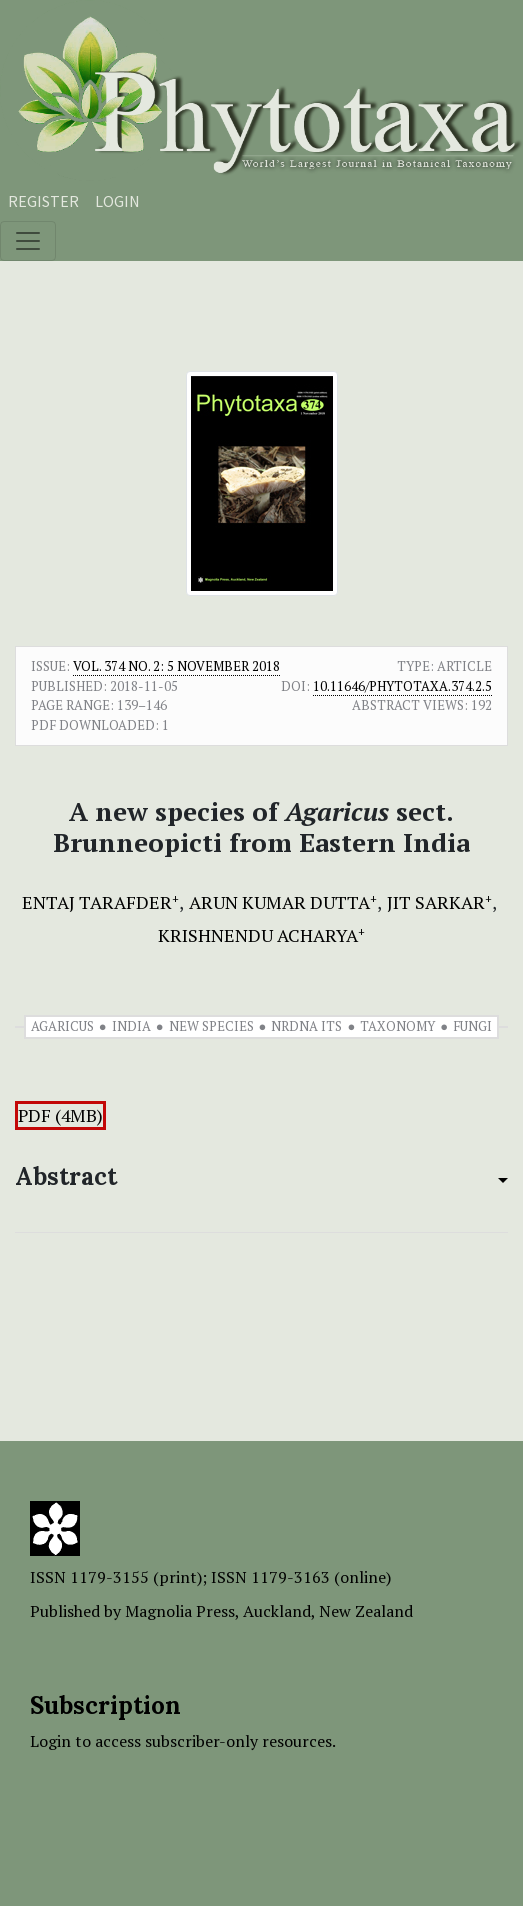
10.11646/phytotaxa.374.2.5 (402, 686)
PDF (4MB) (60, 1115)
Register (43, 201)
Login (117, 201)
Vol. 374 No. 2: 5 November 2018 (176, 666)
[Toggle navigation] (28, 241)
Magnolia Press (180, 1611)
